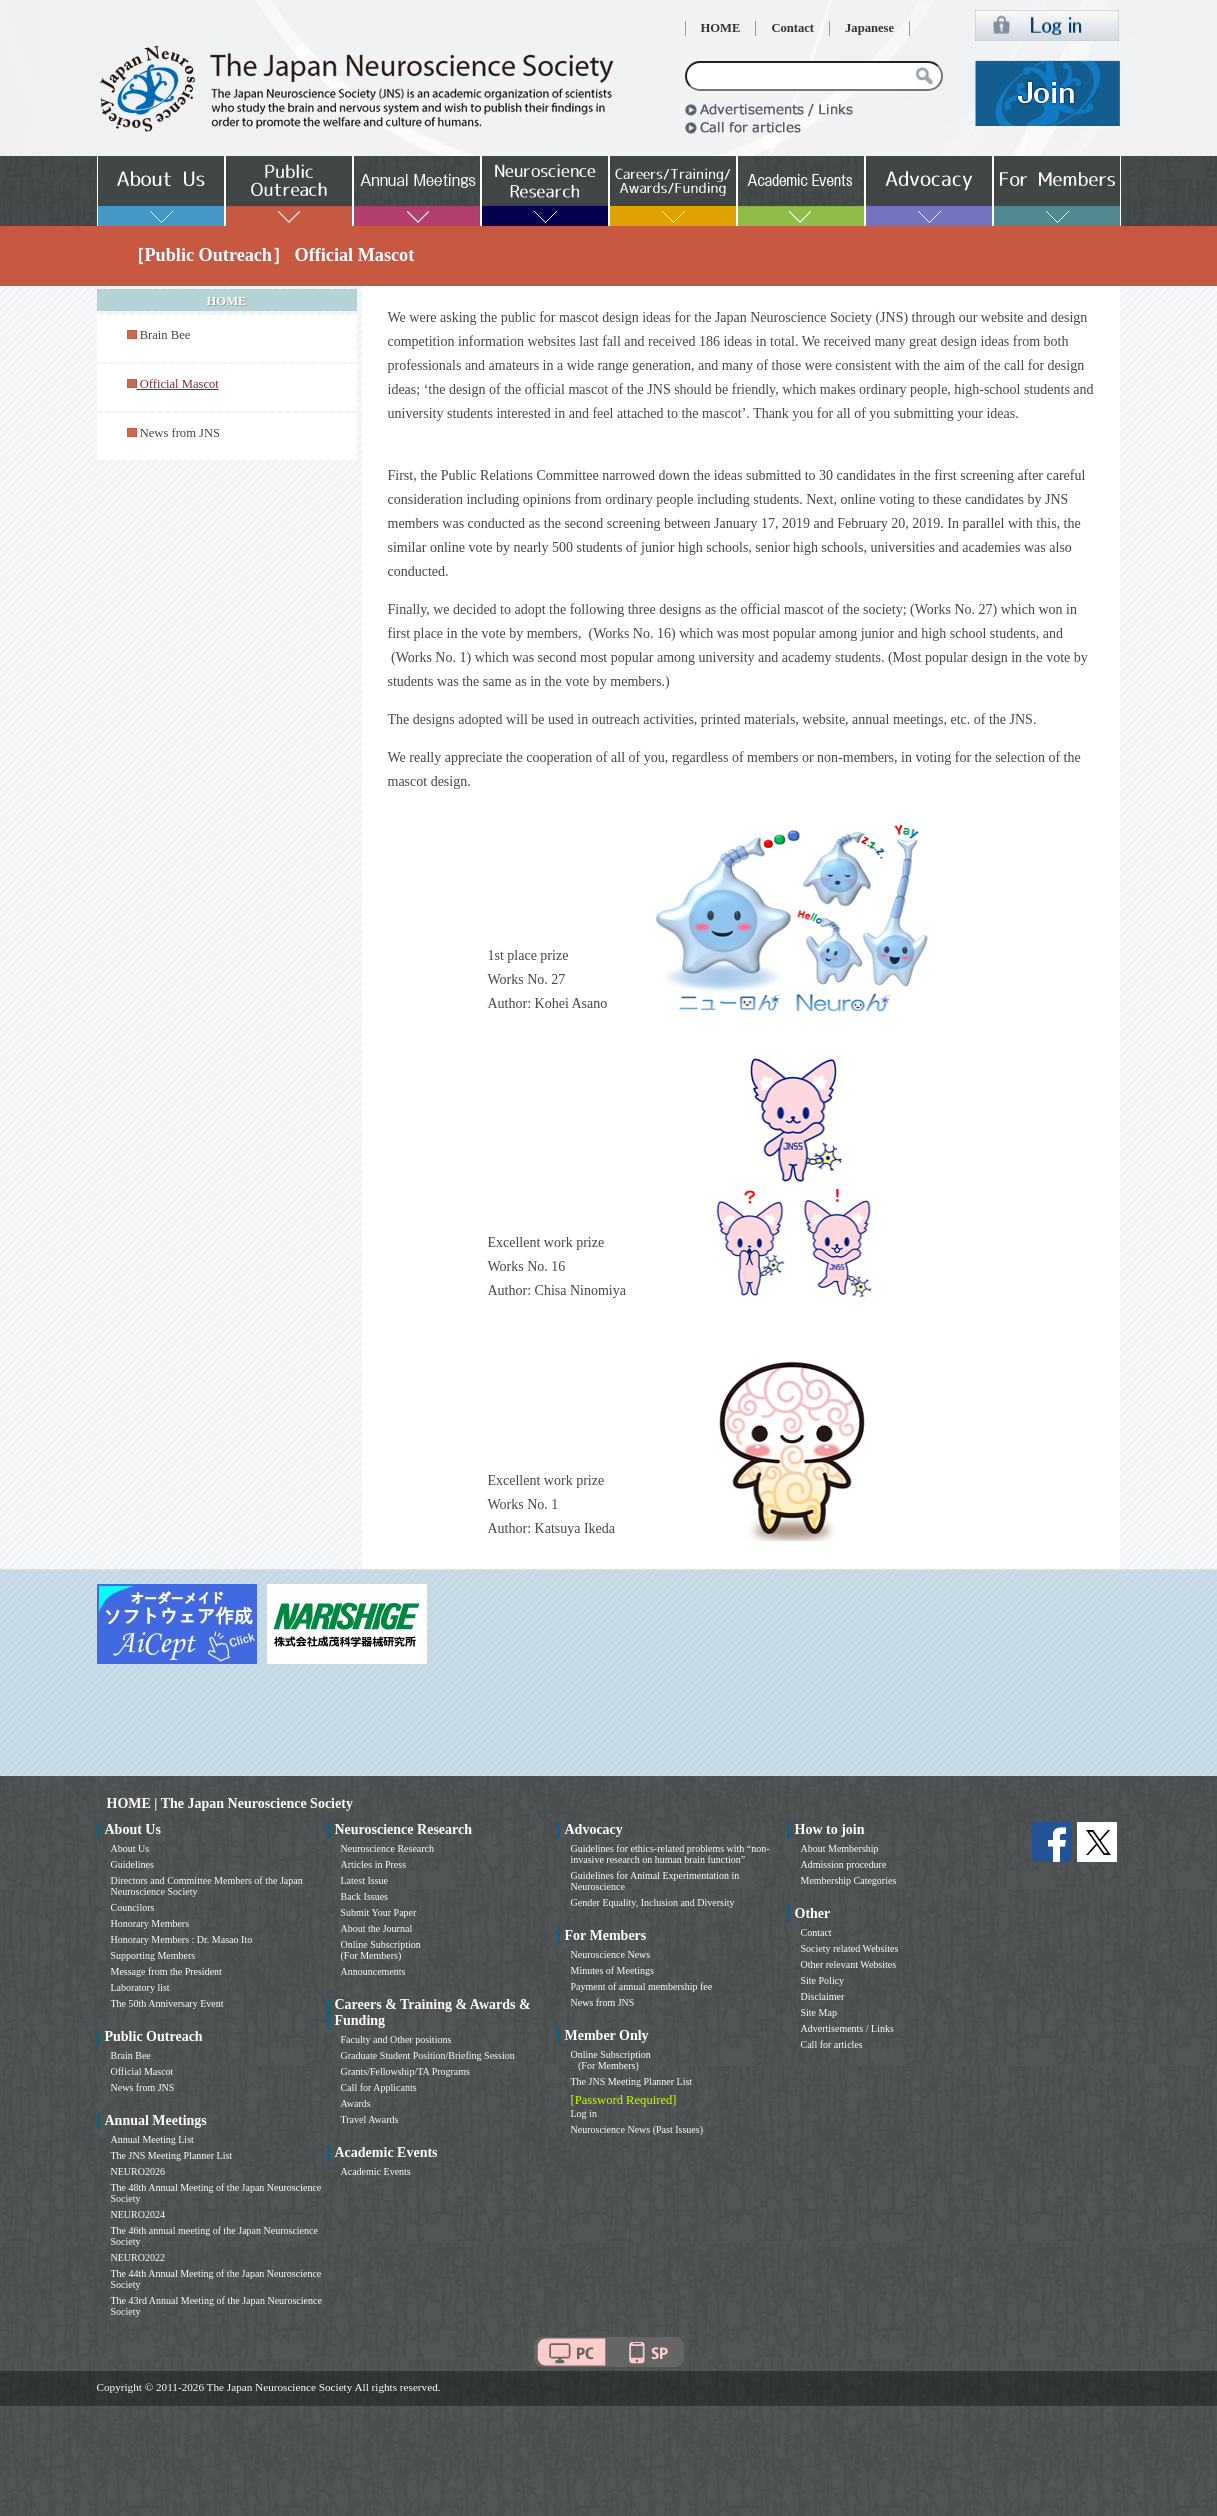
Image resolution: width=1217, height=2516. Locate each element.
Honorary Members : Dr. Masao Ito (182, 1939)
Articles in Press (374, 1864)
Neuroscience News (611, 1954)
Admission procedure (844, 1864)
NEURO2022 (138, 2257)
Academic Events (376, 2171)
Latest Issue (365, 1880)
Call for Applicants (379, 2087)
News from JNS (180, 433)
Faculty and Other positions (396, 2039)
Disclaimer (823, 1996)
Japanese (869, 28)
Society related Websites (850, 1948)
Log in (584, 2113)
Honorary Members (150, 1923)
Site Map (819, 2012)
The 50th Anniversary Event (167, 2003)
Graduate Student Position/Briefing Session (428, 2055)
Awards (356, 2103)
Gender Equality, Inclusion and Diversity (653, 1902)
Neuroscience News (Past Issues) (637, 2129)
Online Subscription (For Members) (381, 1950)
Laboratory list (140, 1987)
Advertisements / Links (847, 2028)
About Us (130, 1848)
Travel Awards (370, 2119)
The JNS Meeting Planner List (172, 2155)
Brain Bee (165, 335)
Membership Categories (849, 1880)
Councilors (133, 1907)
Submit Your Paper (379, 1912)
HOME (721, 28)
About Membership (840, 1848)
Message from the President (166, 1971)
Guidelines (132, 1864)
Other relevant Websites (849, 1964)
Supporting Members (153, 1955)
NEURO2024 (138, 2214)
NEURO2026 (138, 2171)
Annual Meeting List (152, 2139)
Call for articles (832, 2044)
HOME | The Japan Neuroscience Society (230, 1803)
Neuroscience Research (388, 1848)
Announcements (373, 1971)
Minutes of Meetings (612, 1970)
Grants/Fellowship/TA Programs (405, 2071)
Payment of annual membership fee (642, 1986)
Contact (792, 28)
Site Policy (823, 1980)
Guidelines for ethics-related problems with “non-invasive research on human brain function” (670, 1854)
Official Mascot (142, 2071)
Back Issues (365, 1896)
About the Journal (377, 1928)
